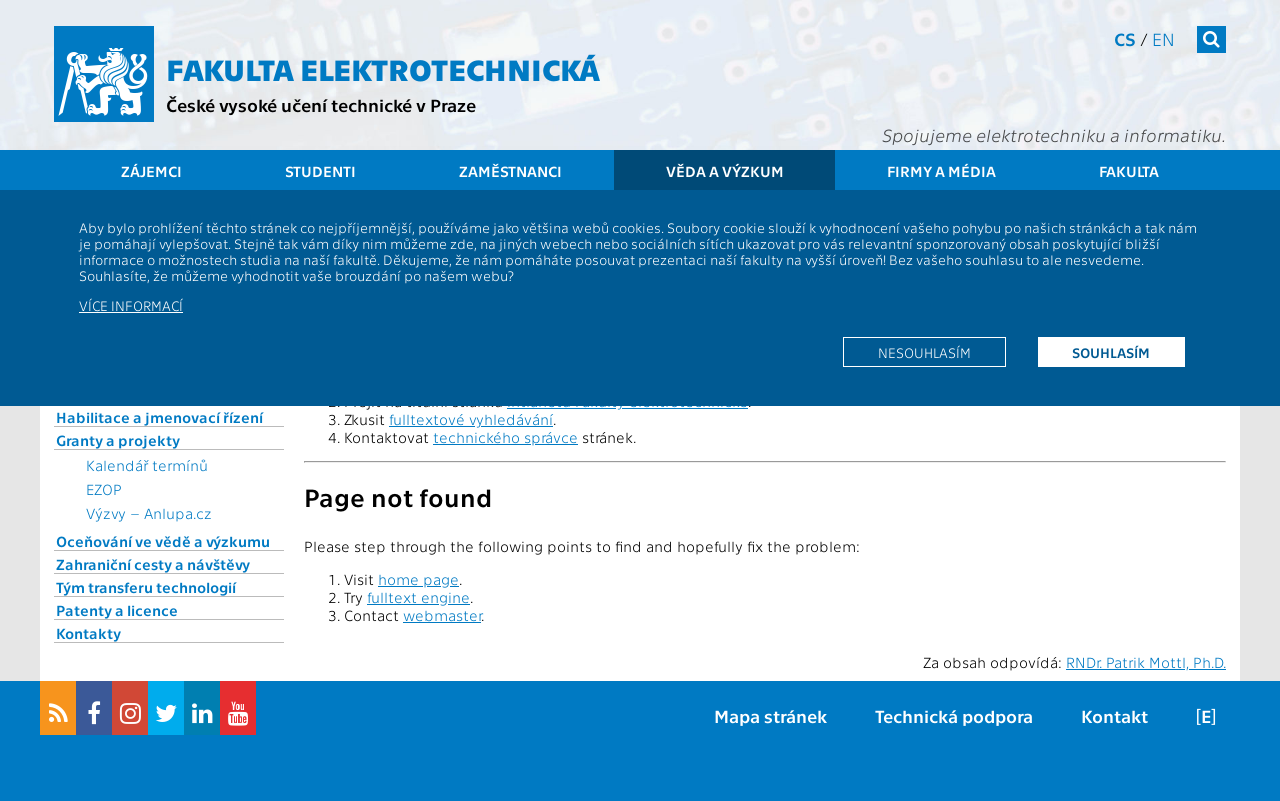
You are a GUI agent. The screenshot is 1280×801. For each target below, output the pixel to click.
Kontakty (88, 633)
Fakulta (1129, 171)
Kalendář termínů (147, 465)
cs (1125, 38)
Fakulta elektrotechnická (383, 68)
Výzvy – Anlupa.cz (149, 513)
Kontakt (1114, 715)
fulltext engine (418, 597)
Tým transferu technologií (146, 587)
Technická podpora (954, 715)
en (1163, 38)
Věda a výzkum (725, 171)
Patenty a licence (117, 610)
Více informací (131, 305)
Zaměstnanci (510, 171)
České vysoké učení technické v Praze (321, 104)
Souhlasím (1111, 352)
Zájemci (151, 171)
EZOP (104, 489)
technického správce (505, 437)
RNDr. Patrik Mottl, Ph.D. (1146, 662)
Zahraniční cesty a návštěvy (153, 564)
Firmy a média (941, 171)
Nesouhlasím (924, 352)
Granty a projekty (118, 440)
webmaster (442, 615)
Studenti (320, 171)
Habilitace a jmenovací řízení (159, 417)
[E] (1206, 715)
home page (418, 579)
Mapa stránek (770, 715)
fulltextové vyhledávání (471, 419)
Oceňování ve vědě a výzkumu (163, 541)
